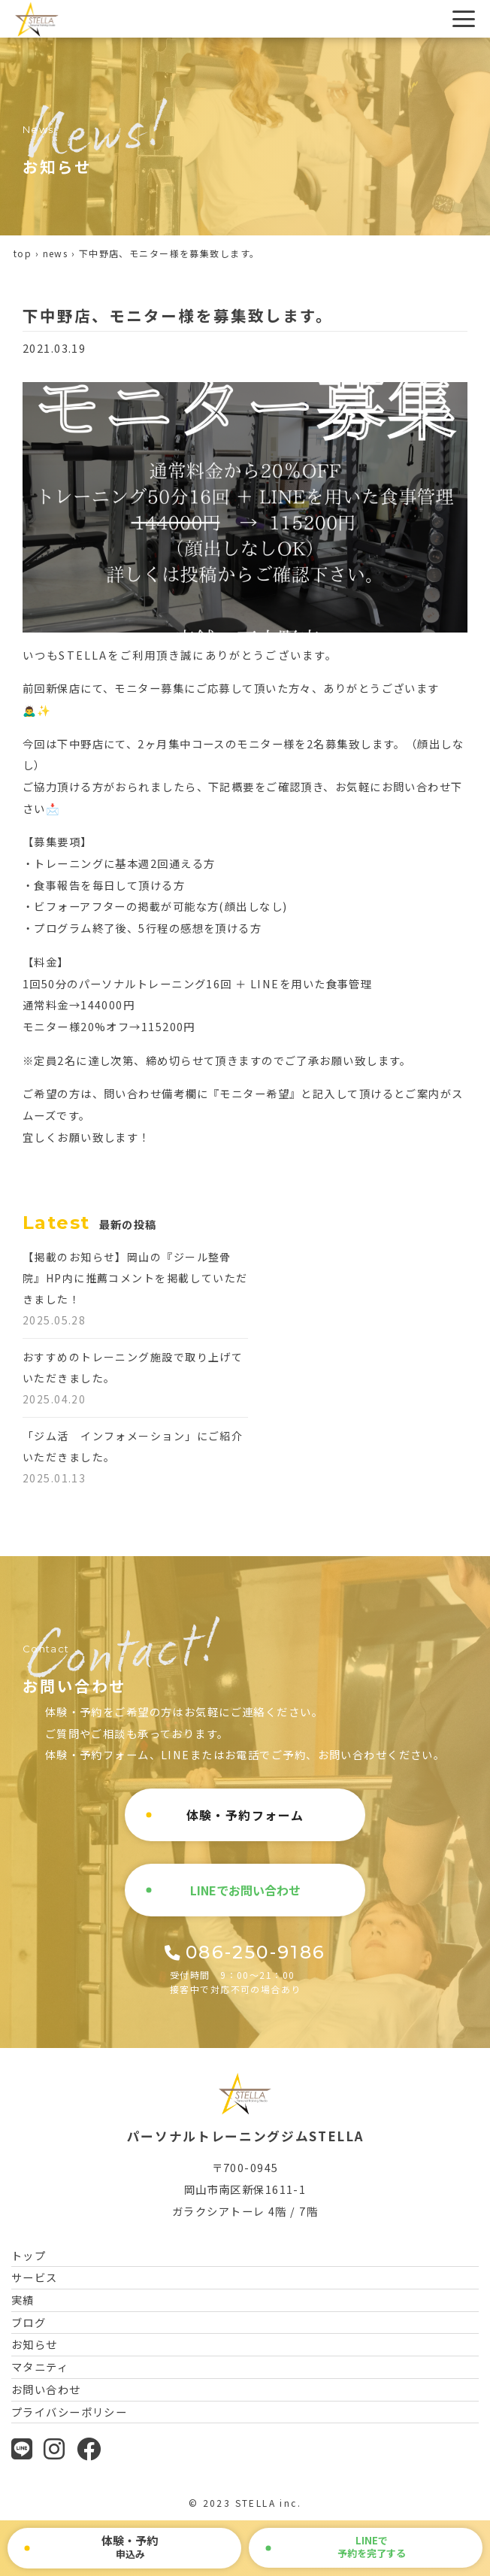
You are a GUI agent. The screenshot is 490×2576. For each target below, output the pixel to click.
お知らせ (34, 2344)
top (23, 253)
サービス (34, 2277)
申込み (129, 2546)
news (55, 253)
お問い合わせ (46, 2389)
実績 (23, 2299)
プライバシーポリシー (69, 2412)
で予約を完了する (371, 2546)
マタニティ (39, 2366)
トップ (28, 2255)
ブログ (28, 2322)
